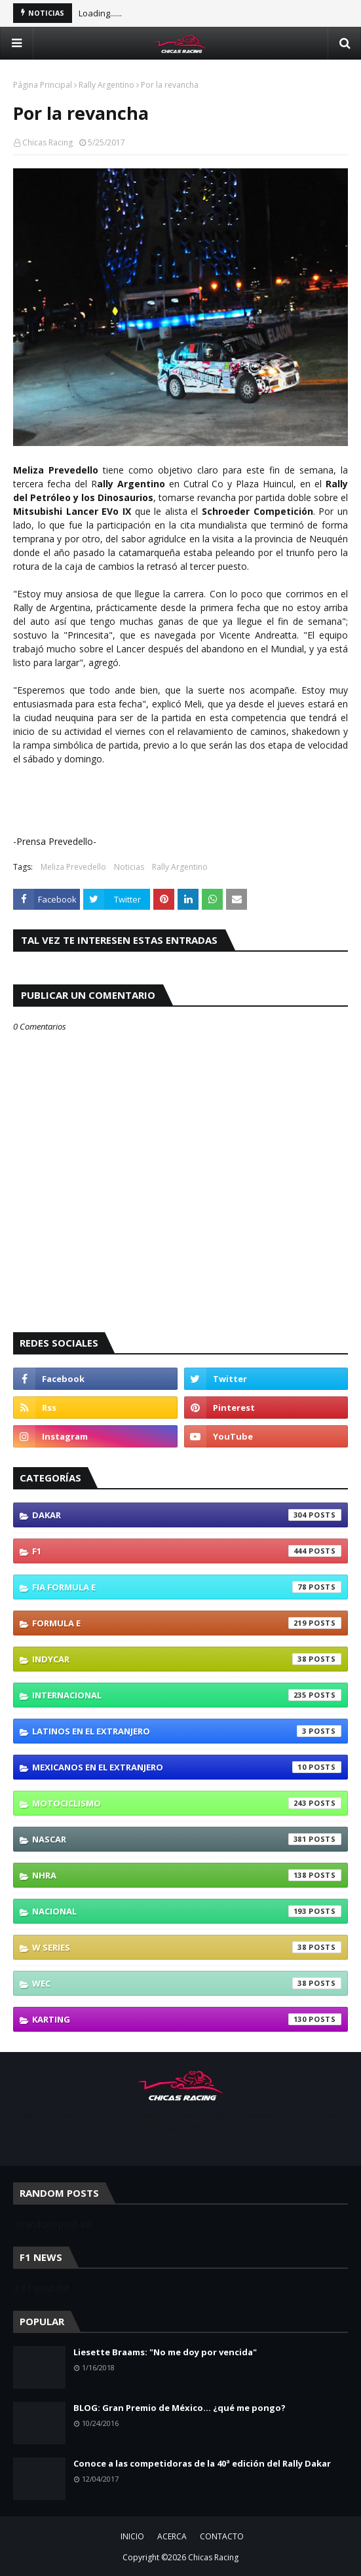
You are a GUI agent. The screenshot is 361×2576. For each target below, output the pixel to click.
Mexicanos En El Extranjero (186, 1767)
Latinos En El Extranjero (186, 1731)
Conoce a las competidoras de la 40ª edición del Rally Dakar (202, 2463)
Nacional (186, 1911)
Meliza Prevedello (73, 866)
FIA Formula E (186, 1587)
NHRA (186, 1875)
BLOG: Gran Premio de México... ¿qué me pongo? (179, 2408)
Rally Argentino (106, 84)
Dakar (186, 1515)
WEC (186, 1983)
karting (186, 2019)
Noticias (129, 866)
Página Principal (42, 84)
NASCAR (186, 1839)
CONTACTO (222, 2536)
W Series (186, 1947)
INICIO (132, 2536)
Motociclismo (186, 1803)
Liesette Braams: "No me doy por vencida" (165, 2352)
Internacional (186, 1695)
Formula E (186, 1623)
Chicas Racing (47, 142)
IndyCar (186, 1659)
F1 (186, 1551)
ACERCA (172, 2536)
